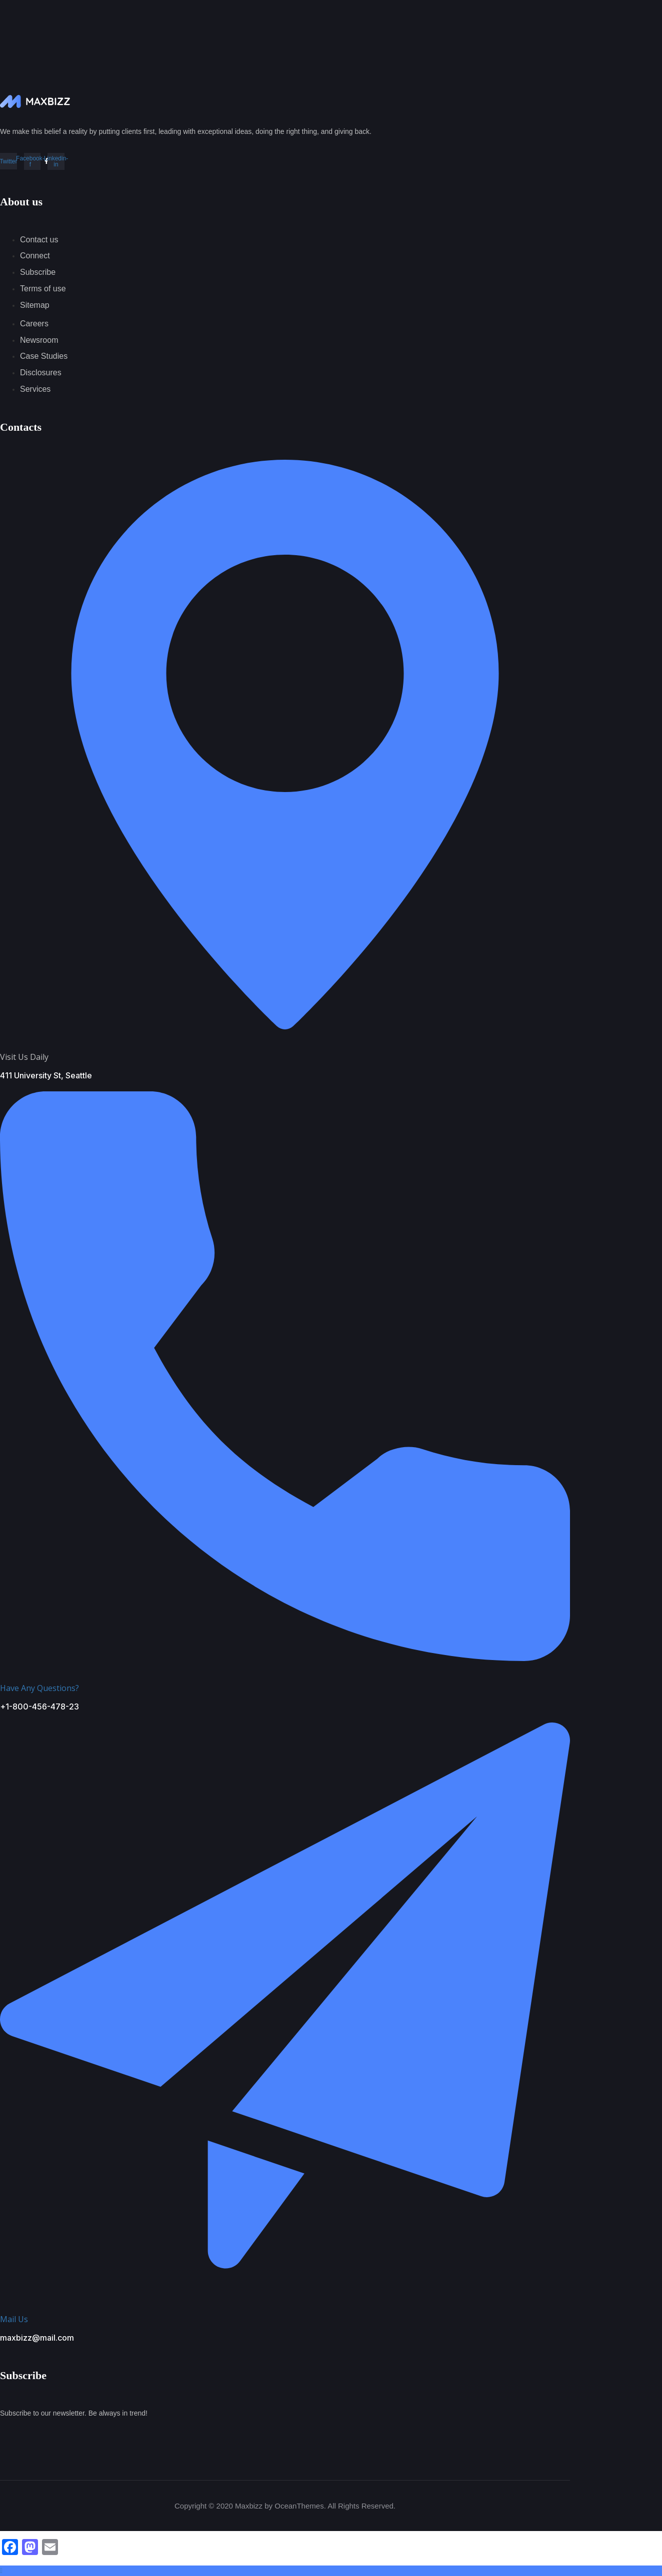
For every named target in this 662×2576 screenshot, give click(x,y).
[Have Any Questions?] (285, 1657)
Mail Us (14, 2319)
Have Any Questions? (39, 1688)
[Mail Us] (285, 2288)
